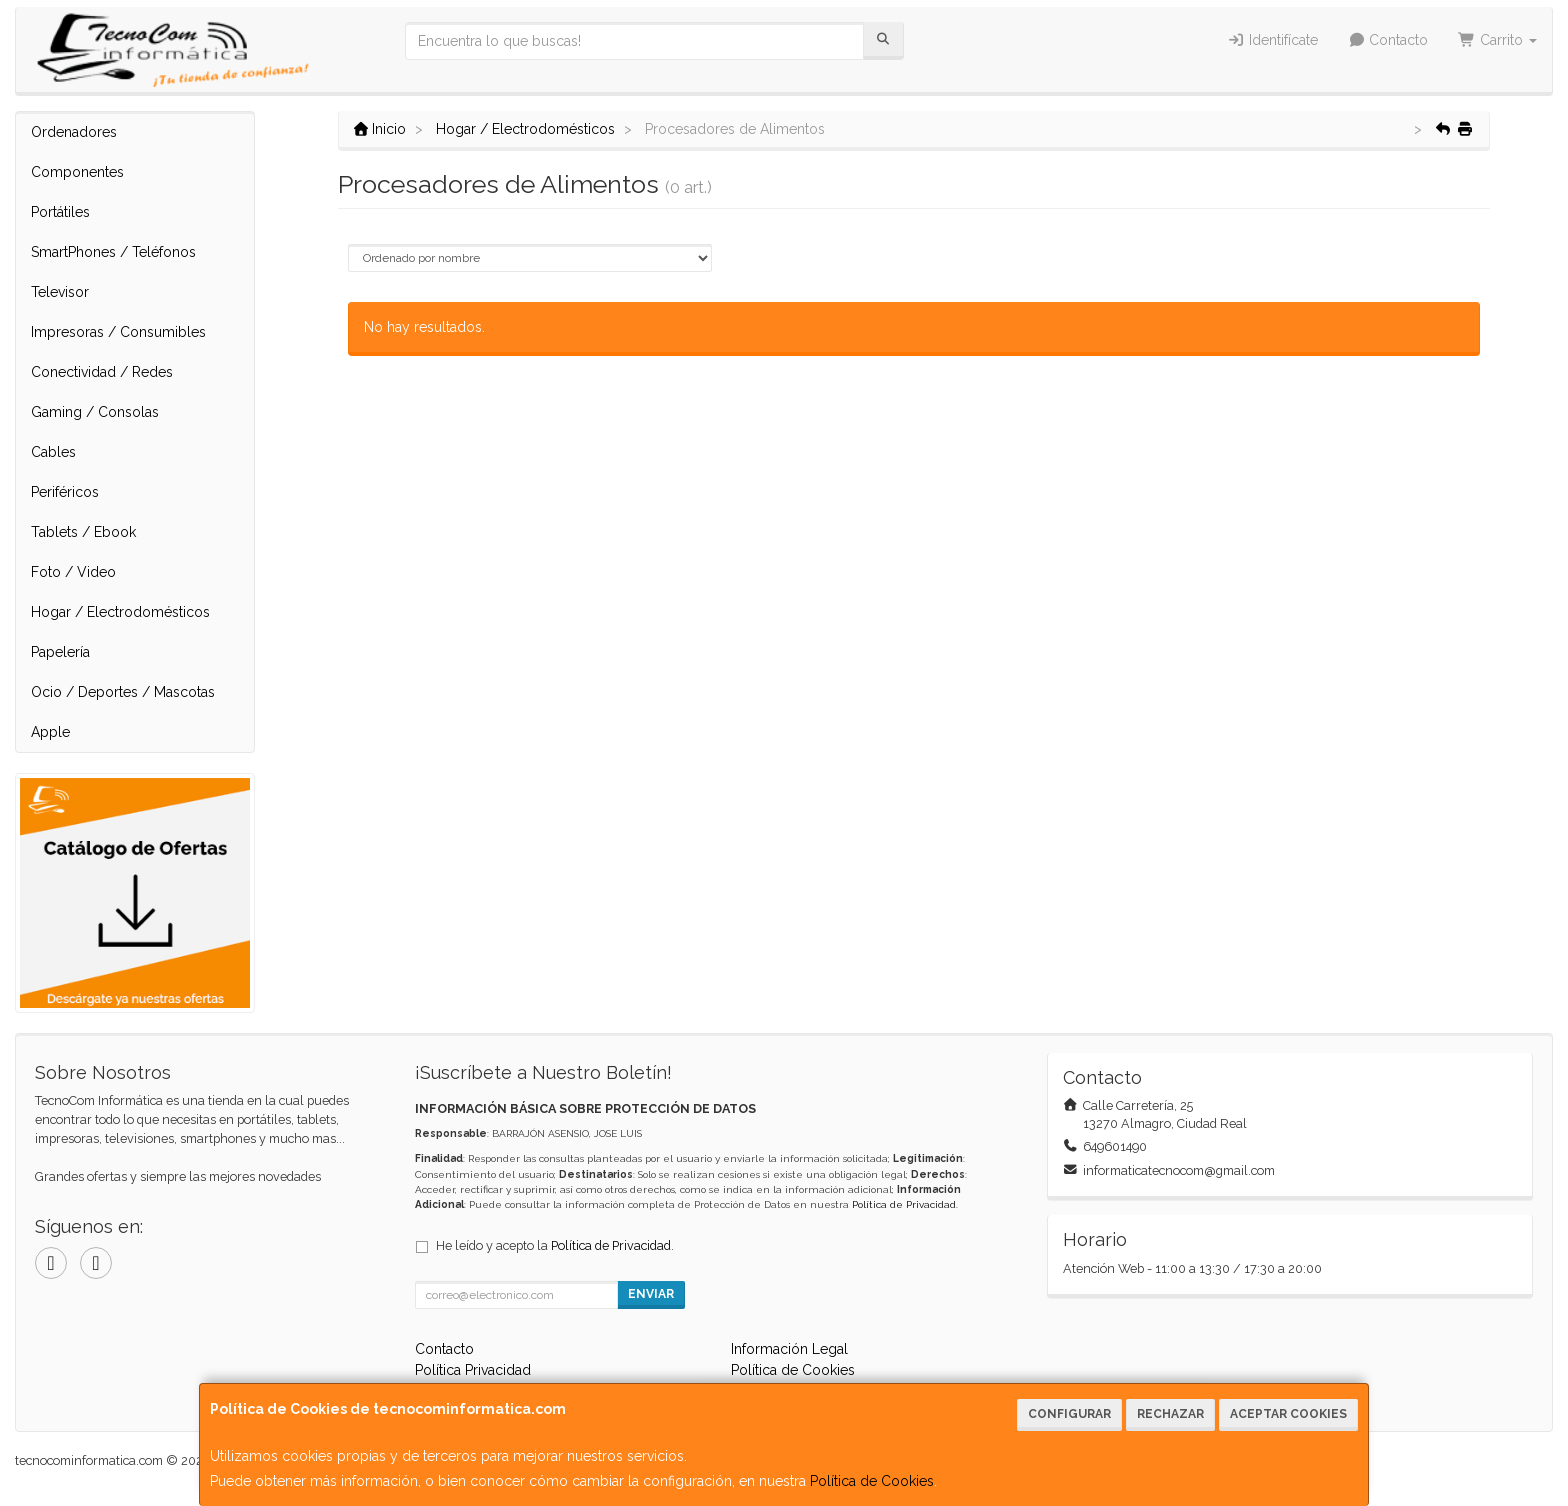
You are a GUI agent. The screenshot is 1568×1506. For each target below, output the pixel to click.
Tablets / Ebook (83, 532)
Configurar (1069, 1414)
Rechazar (1170, 1414)
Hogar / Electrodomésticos (120, 612)
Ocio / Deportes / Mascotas (123, 692)
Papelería (60, 652)
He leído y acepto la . (555, 1245)
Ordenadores (74, 132)
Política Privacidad (473, 1370)
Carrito (1497, 40)
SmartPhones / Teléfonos (113, 252)
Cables (53, 452)
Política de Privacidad (904, 1204)
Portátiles (60, 212)
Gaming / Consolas (95, 412)
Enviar (651, 1294)
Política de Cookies (872, 1481)
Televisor (60, 292)
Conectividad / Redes (102, 372)
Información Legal (789, 1349)
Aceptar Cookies (1288, 1414)
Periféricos (65, 492)
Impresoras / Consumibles (118, 332)
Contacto (1388, 40)
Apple (50, 732)
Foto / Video (73, 572)
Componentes (77, 172)
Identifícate (1272, 40)
